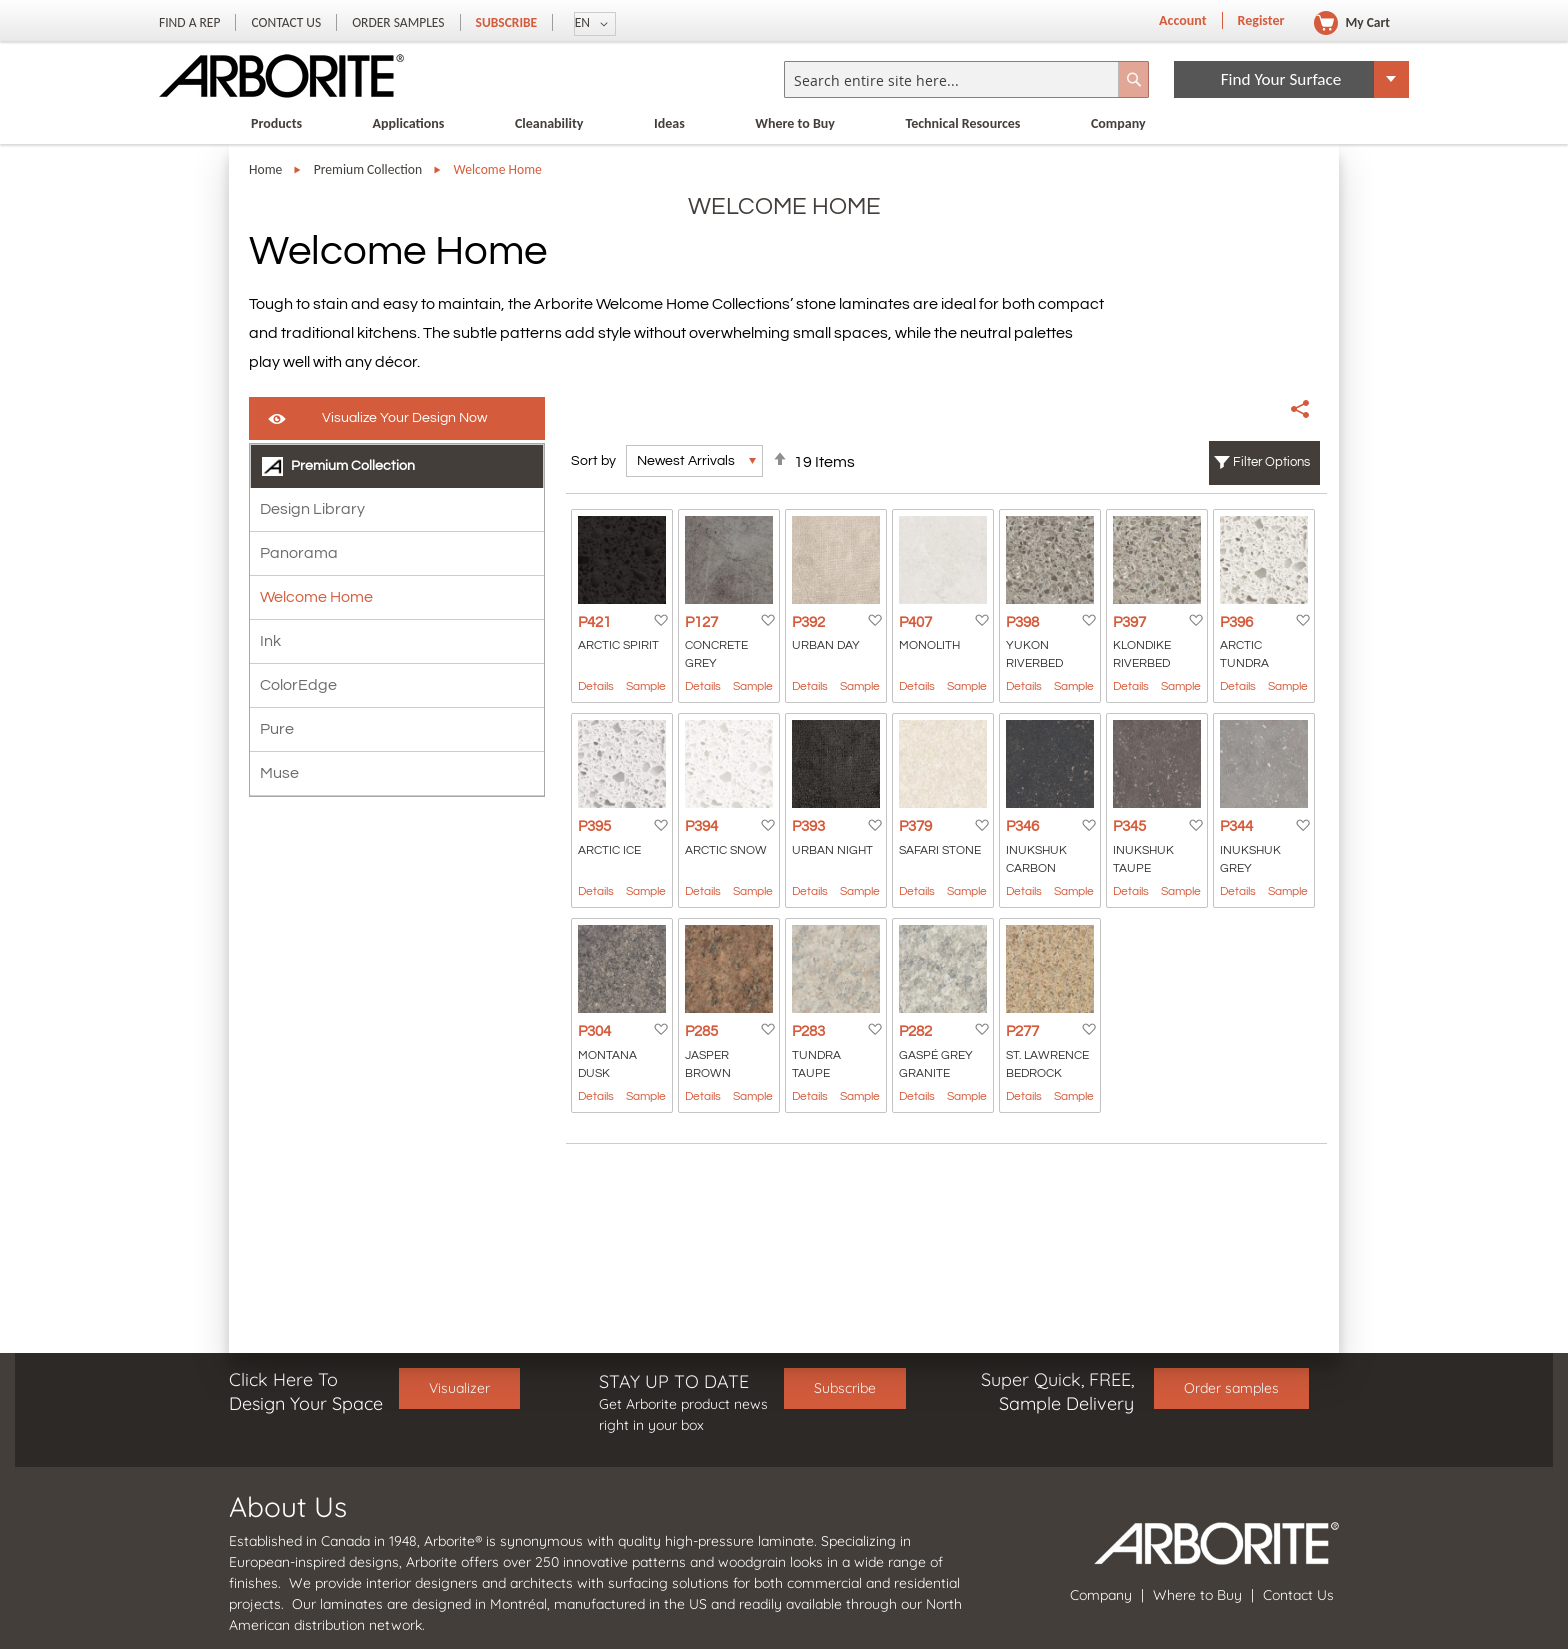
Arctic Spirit (618, 645)
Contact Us (286, 22)
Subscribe (507, 22)
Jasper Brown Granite (710, 1065)
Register (1261, 20)
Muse (279, 773)
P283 (808, 1031)
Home (265, 169)
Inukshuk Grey (1250, 859)
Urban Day (826, 645)
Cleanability (549, 123)
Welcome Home (316, 597)
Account (1182, 20)
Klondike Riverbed (1142, 654)
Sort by (593, 461)
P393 (808, 826)
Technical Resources (962, 123)
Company (1118, 123)
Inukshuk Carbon (1036, 859)
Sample (646, 686)
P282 (915, 1031)
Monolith (929, 645)
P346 (1022, 826)
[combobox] (966, 79)
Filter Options (1271, 462)
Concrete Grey (716, 654)
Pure (277, 729)
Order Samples (398, 22)
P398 (1022, 622)
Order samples (1231, 1388)
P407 (915, 622)
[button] (595, 24)
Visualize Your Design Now (404, 418)
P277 (1022, 1031)
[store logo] (281, 76)
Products (276, 123)
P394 (701, 826)
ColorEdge (298, 685)
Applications (409, 123)
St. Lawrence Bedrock (1047, 1064)
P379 (915, 826)
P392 (808, 622)
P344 (1236, 826)
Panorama (299, 553)
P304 (594, 1031)
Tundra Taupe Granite (817, 1065)
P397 (1129, 622)
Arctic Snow (726, 850)
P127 (701, 622)
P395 (594, 826)
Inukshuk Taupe (1143, 859)
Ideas (669, 123)
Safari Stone (940, 850)
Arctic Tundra (1244, 654)
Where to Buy (795, 123)
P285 (701, 1031)
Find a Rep (189, 22)
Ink (270, 641)
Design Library (312, 509)
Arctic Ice (609, 850)
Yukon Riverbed (1034, 654)
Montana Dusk (607, 1064)
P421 (594, 622)
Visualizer (459, 1388)
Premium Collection (368, 169)
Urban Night (832, 850)
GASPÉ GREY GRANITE (936, 1064)
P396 (1236, 622)
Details (596, 686)
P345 (1129, 826)
